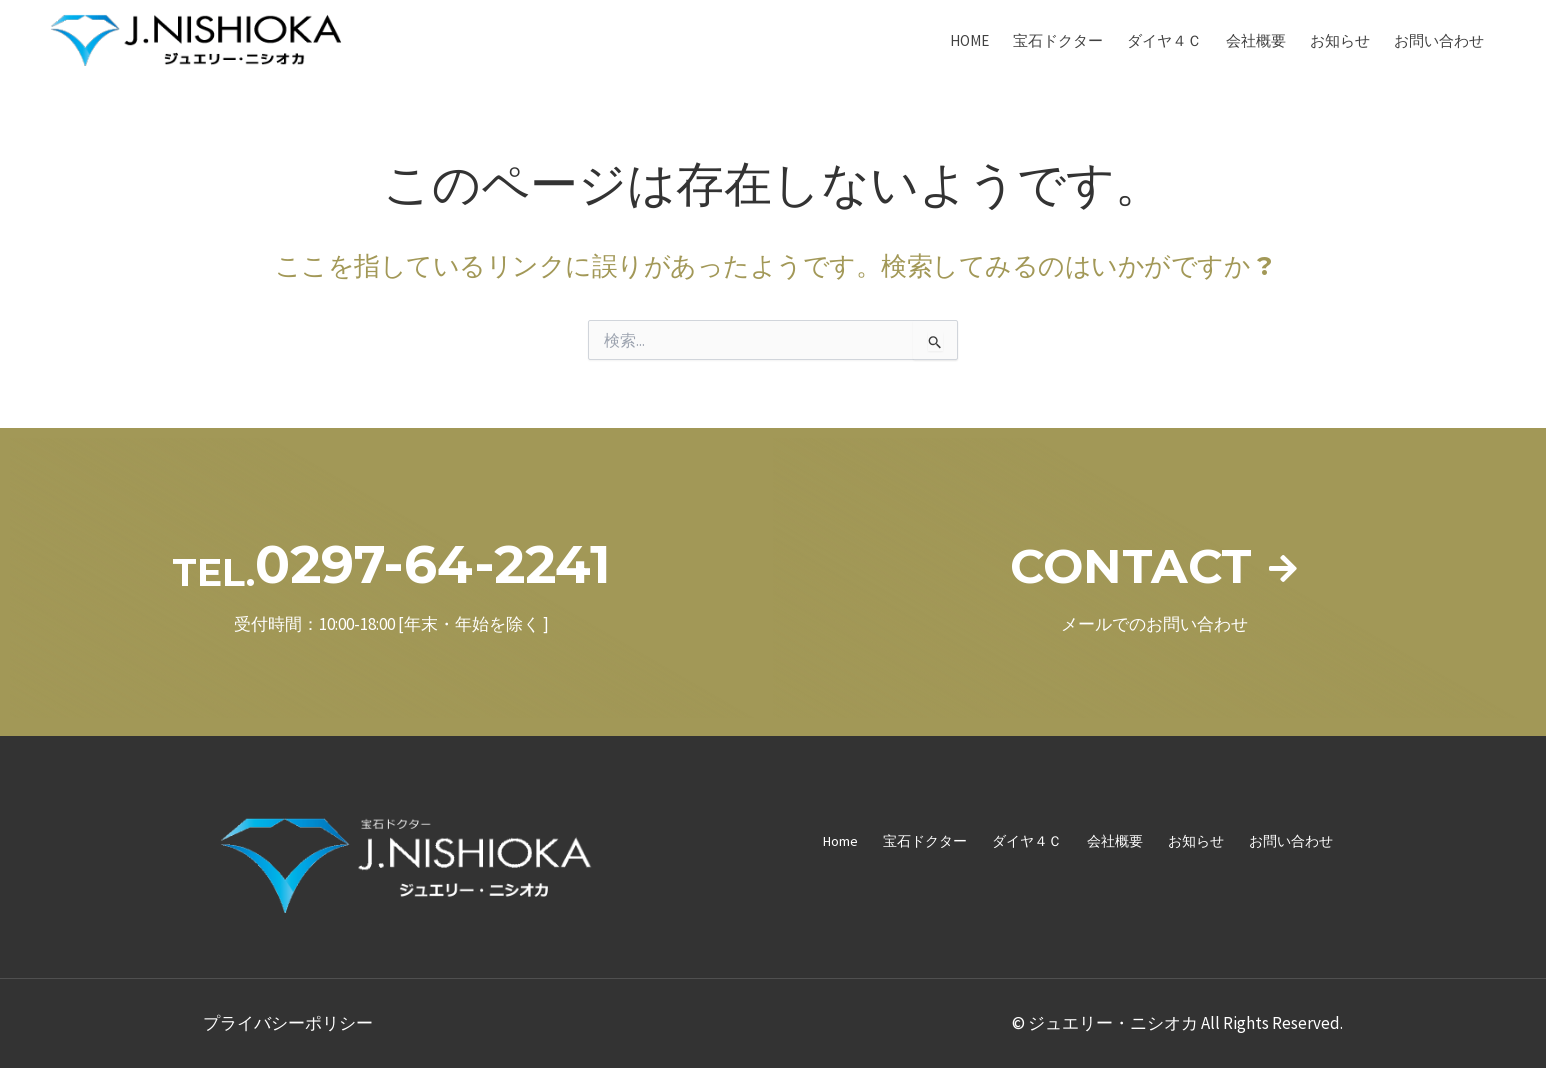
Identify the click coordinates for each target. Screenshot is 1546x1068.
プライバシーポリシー (288, 1023)
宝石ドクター (1058, 40)
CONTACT (1130, 564)
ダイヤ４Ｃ (1164, 40)
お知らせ (1340, 40)
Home (969, 40)
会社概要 (1256, 40)
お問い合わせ (1439, 40)
